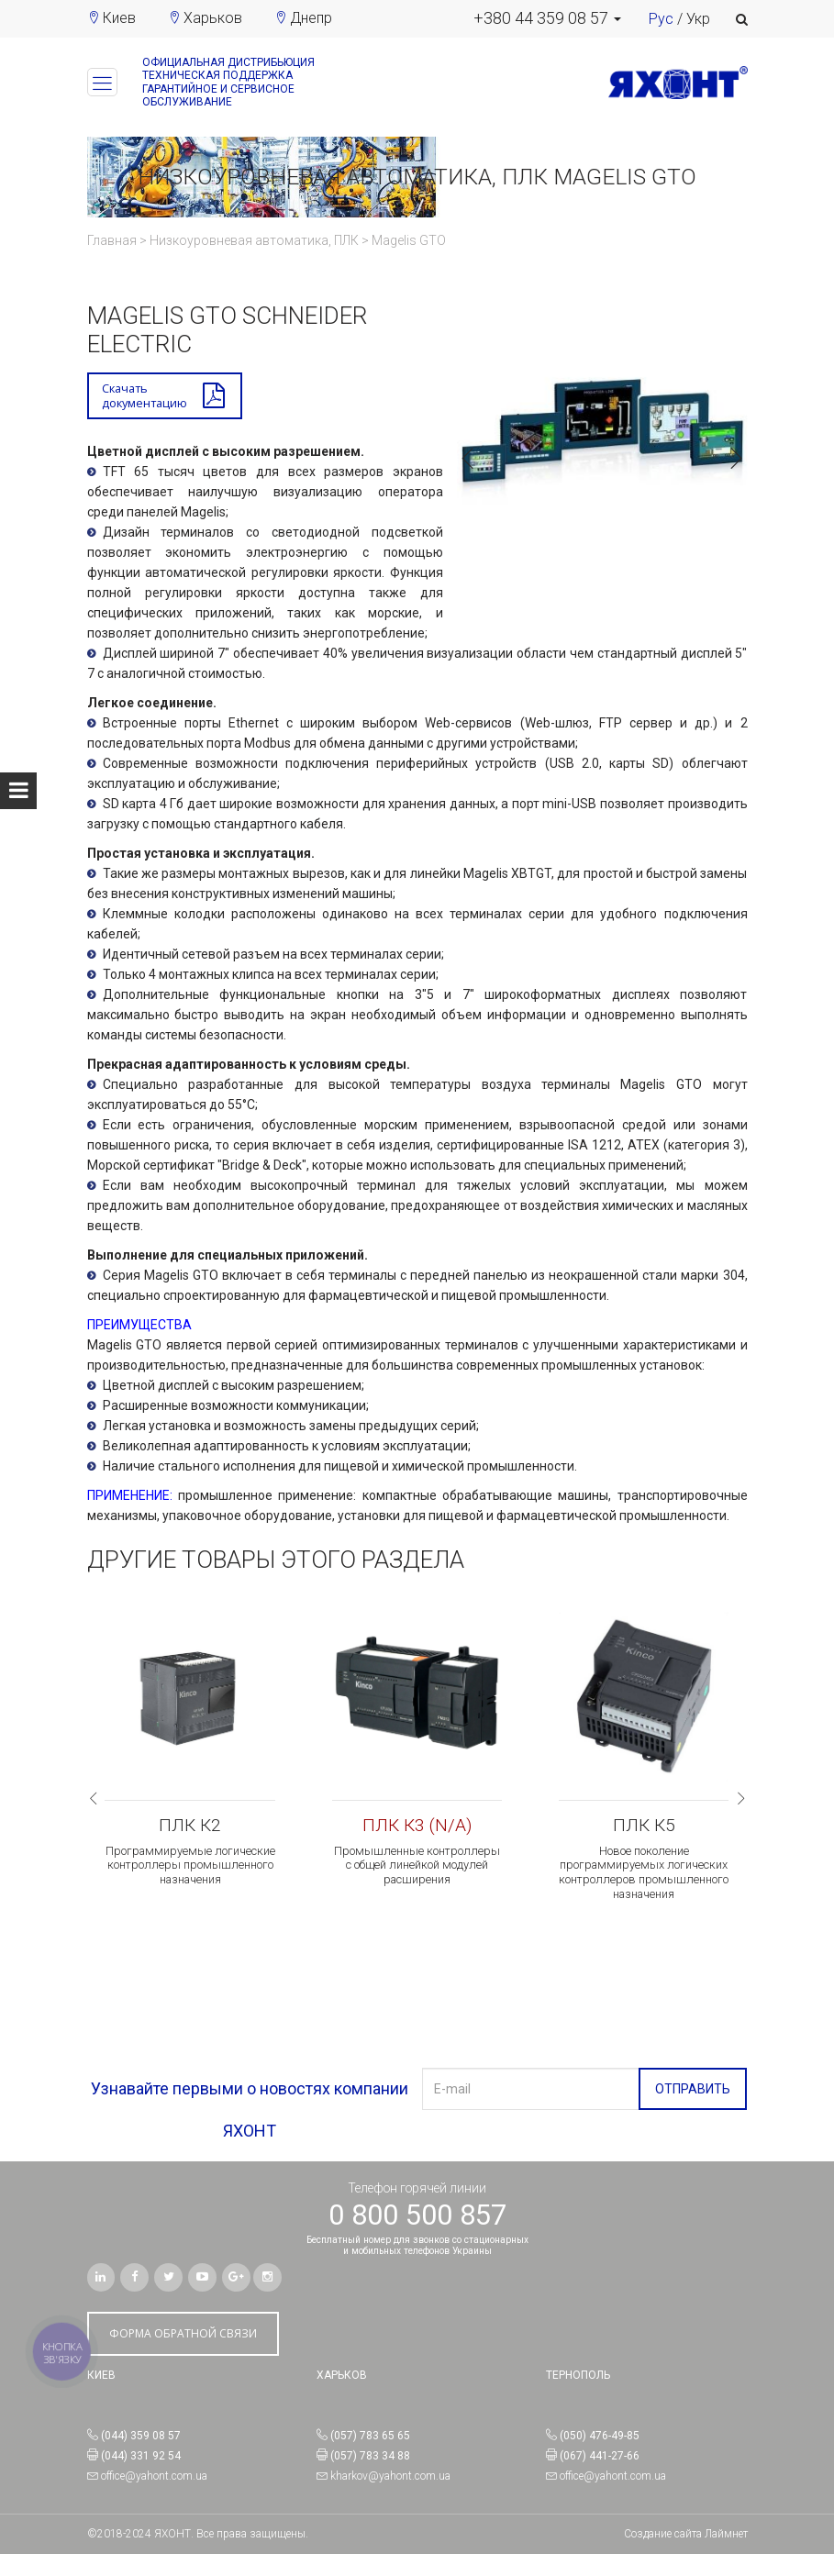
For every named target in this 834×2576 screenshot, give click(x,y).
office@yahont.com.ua (154, 2498)
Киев (119, 18)
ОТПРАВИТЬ (692, 2111)
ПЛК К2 (190, 1829)
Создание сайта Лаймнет (686, 2555)
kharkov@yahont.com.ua (390, 2498)
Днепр (311, 18)
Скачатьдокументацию (148, 397)
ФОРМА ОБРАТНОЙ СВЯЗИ (183, 2355)
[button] (547, 18)
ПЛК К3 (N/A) (417, 1829)
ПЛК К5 (643, 1829)
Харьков (212, 18)
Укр (698, 19)
